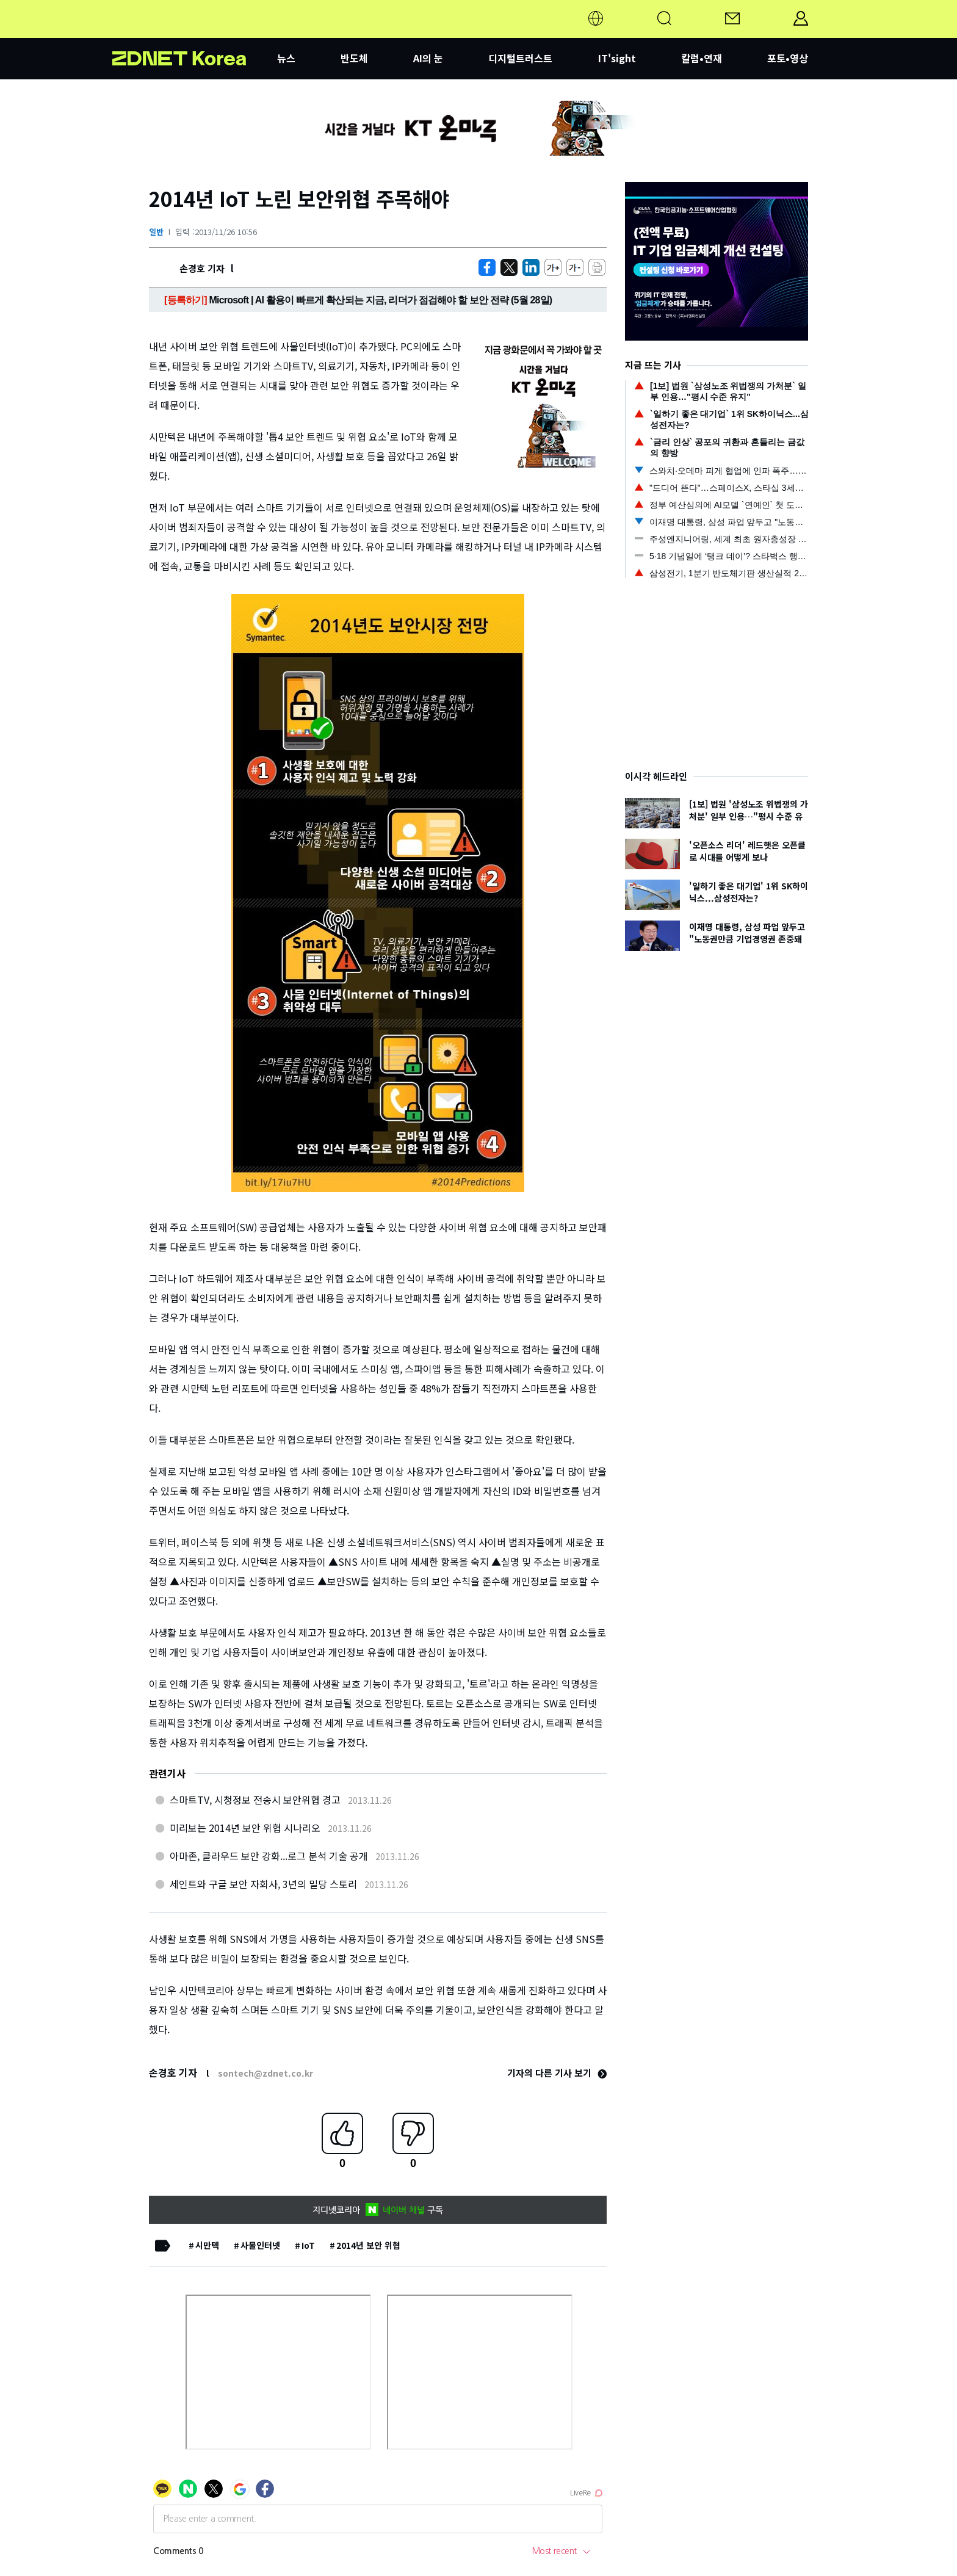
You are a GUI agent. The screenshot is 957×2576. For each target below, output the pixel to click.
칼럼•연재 (701, 58)
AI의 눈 (428, 58)
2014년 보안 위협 (368, 2245)
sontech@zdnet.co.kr (265, 2073)
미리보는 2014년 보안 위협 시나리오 (245, 1827)
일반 (156, 231)
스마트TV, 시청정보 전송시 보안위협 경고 (255, 1799)
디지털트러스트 (520, 58)
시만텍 (207, 2245)
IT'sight (617, 58)
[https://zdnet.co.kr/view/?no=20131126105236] (487, 267)
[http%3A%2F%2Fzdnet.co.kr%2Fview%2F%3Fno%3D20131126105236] (531, 267)
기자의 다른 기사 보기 (557, 2072)
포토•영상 (787, 58)
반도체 (354, 58)
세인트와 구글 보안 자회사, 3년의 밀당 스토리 (263, 1883)
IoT (308, 2245)
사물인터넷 (260, 2245)
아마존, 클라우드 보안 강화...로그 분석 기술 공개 (269, 1855)
